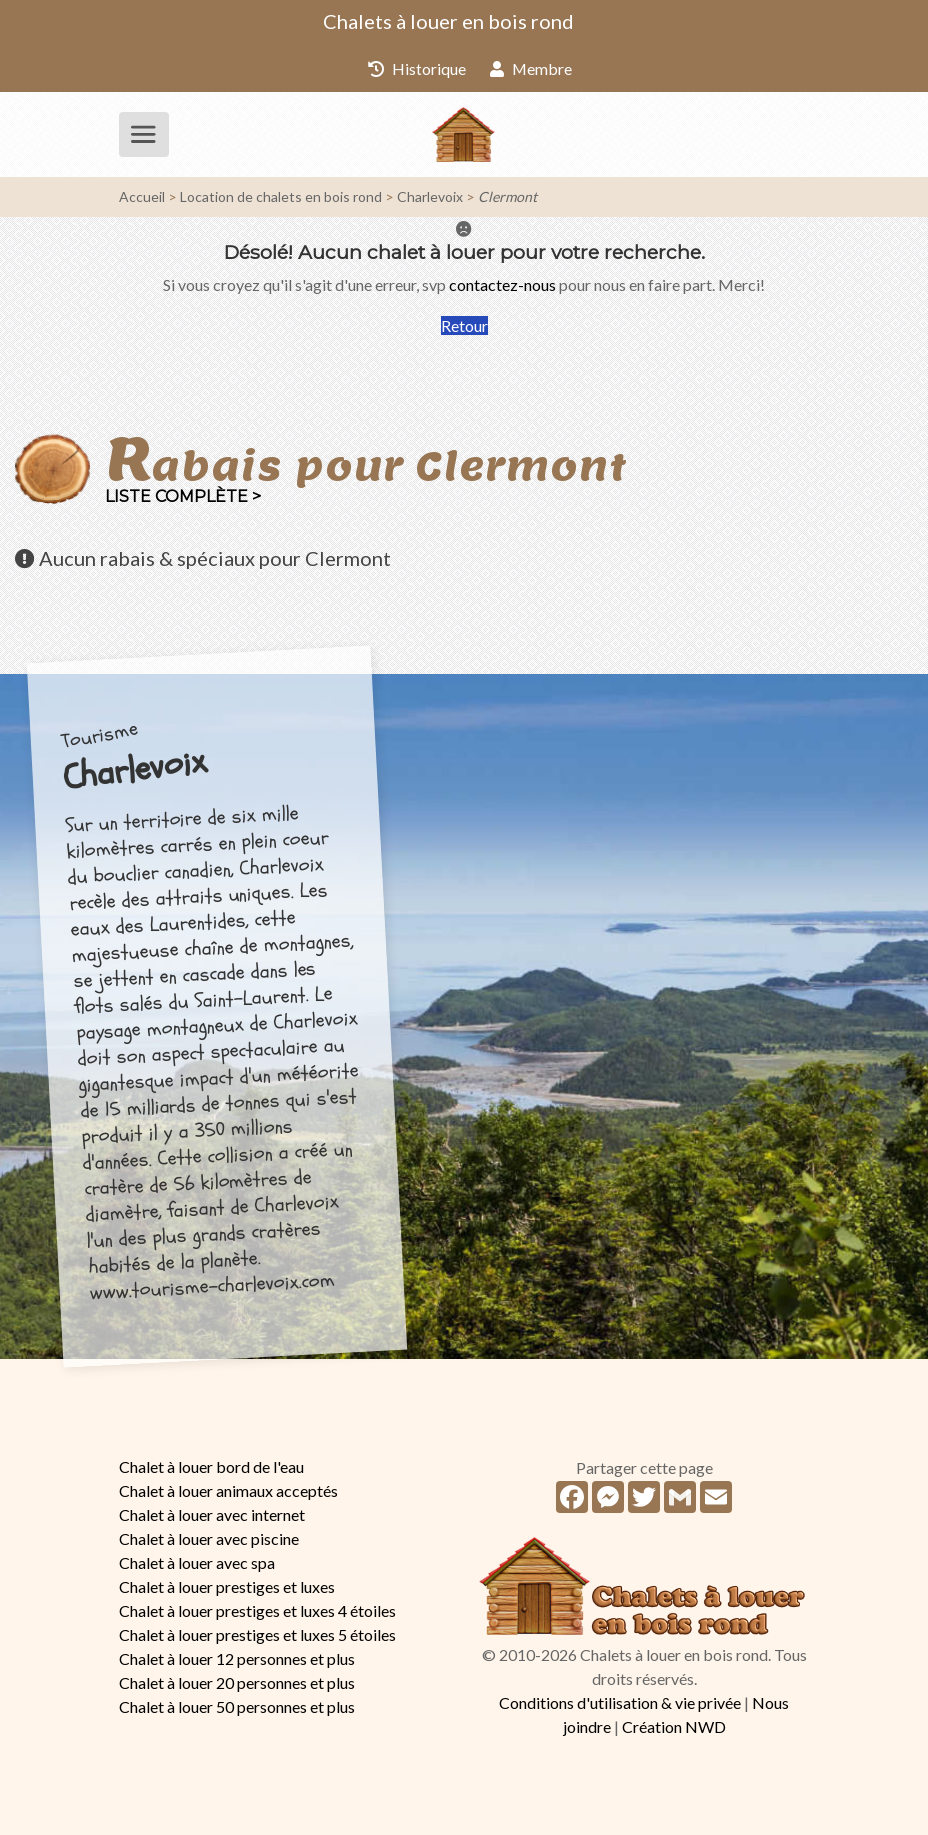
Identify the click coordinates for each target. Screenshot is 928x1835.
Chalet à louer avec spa (197, 1562)
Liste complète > (183, 496)
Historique (417, 68)
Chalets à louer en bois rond (448, 21)
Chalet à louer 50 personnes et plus (237, 1706)
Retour (464, 325)
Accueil (142, 196)
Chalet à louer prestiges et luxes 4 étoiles (257, 1610)
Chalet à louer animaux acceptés (228, 1490)
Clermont (507, 196)
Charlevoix (430, 196)
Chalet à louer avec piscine (209, 1538)
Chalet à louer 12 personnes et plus (237, 1658)
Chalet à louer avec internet (212, 1514)
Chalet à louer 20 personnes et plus (237, 1682)
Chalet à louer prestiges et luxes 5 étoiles (257, 1634)
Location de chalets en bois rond (281, 196)
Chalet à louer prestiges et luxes (227, 1586)
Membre (531, 68)
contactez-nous (502, 284)
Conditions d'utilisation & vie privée (620, 1702)
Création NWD (674, 1726)
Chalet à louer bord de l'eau (211, 1466)
